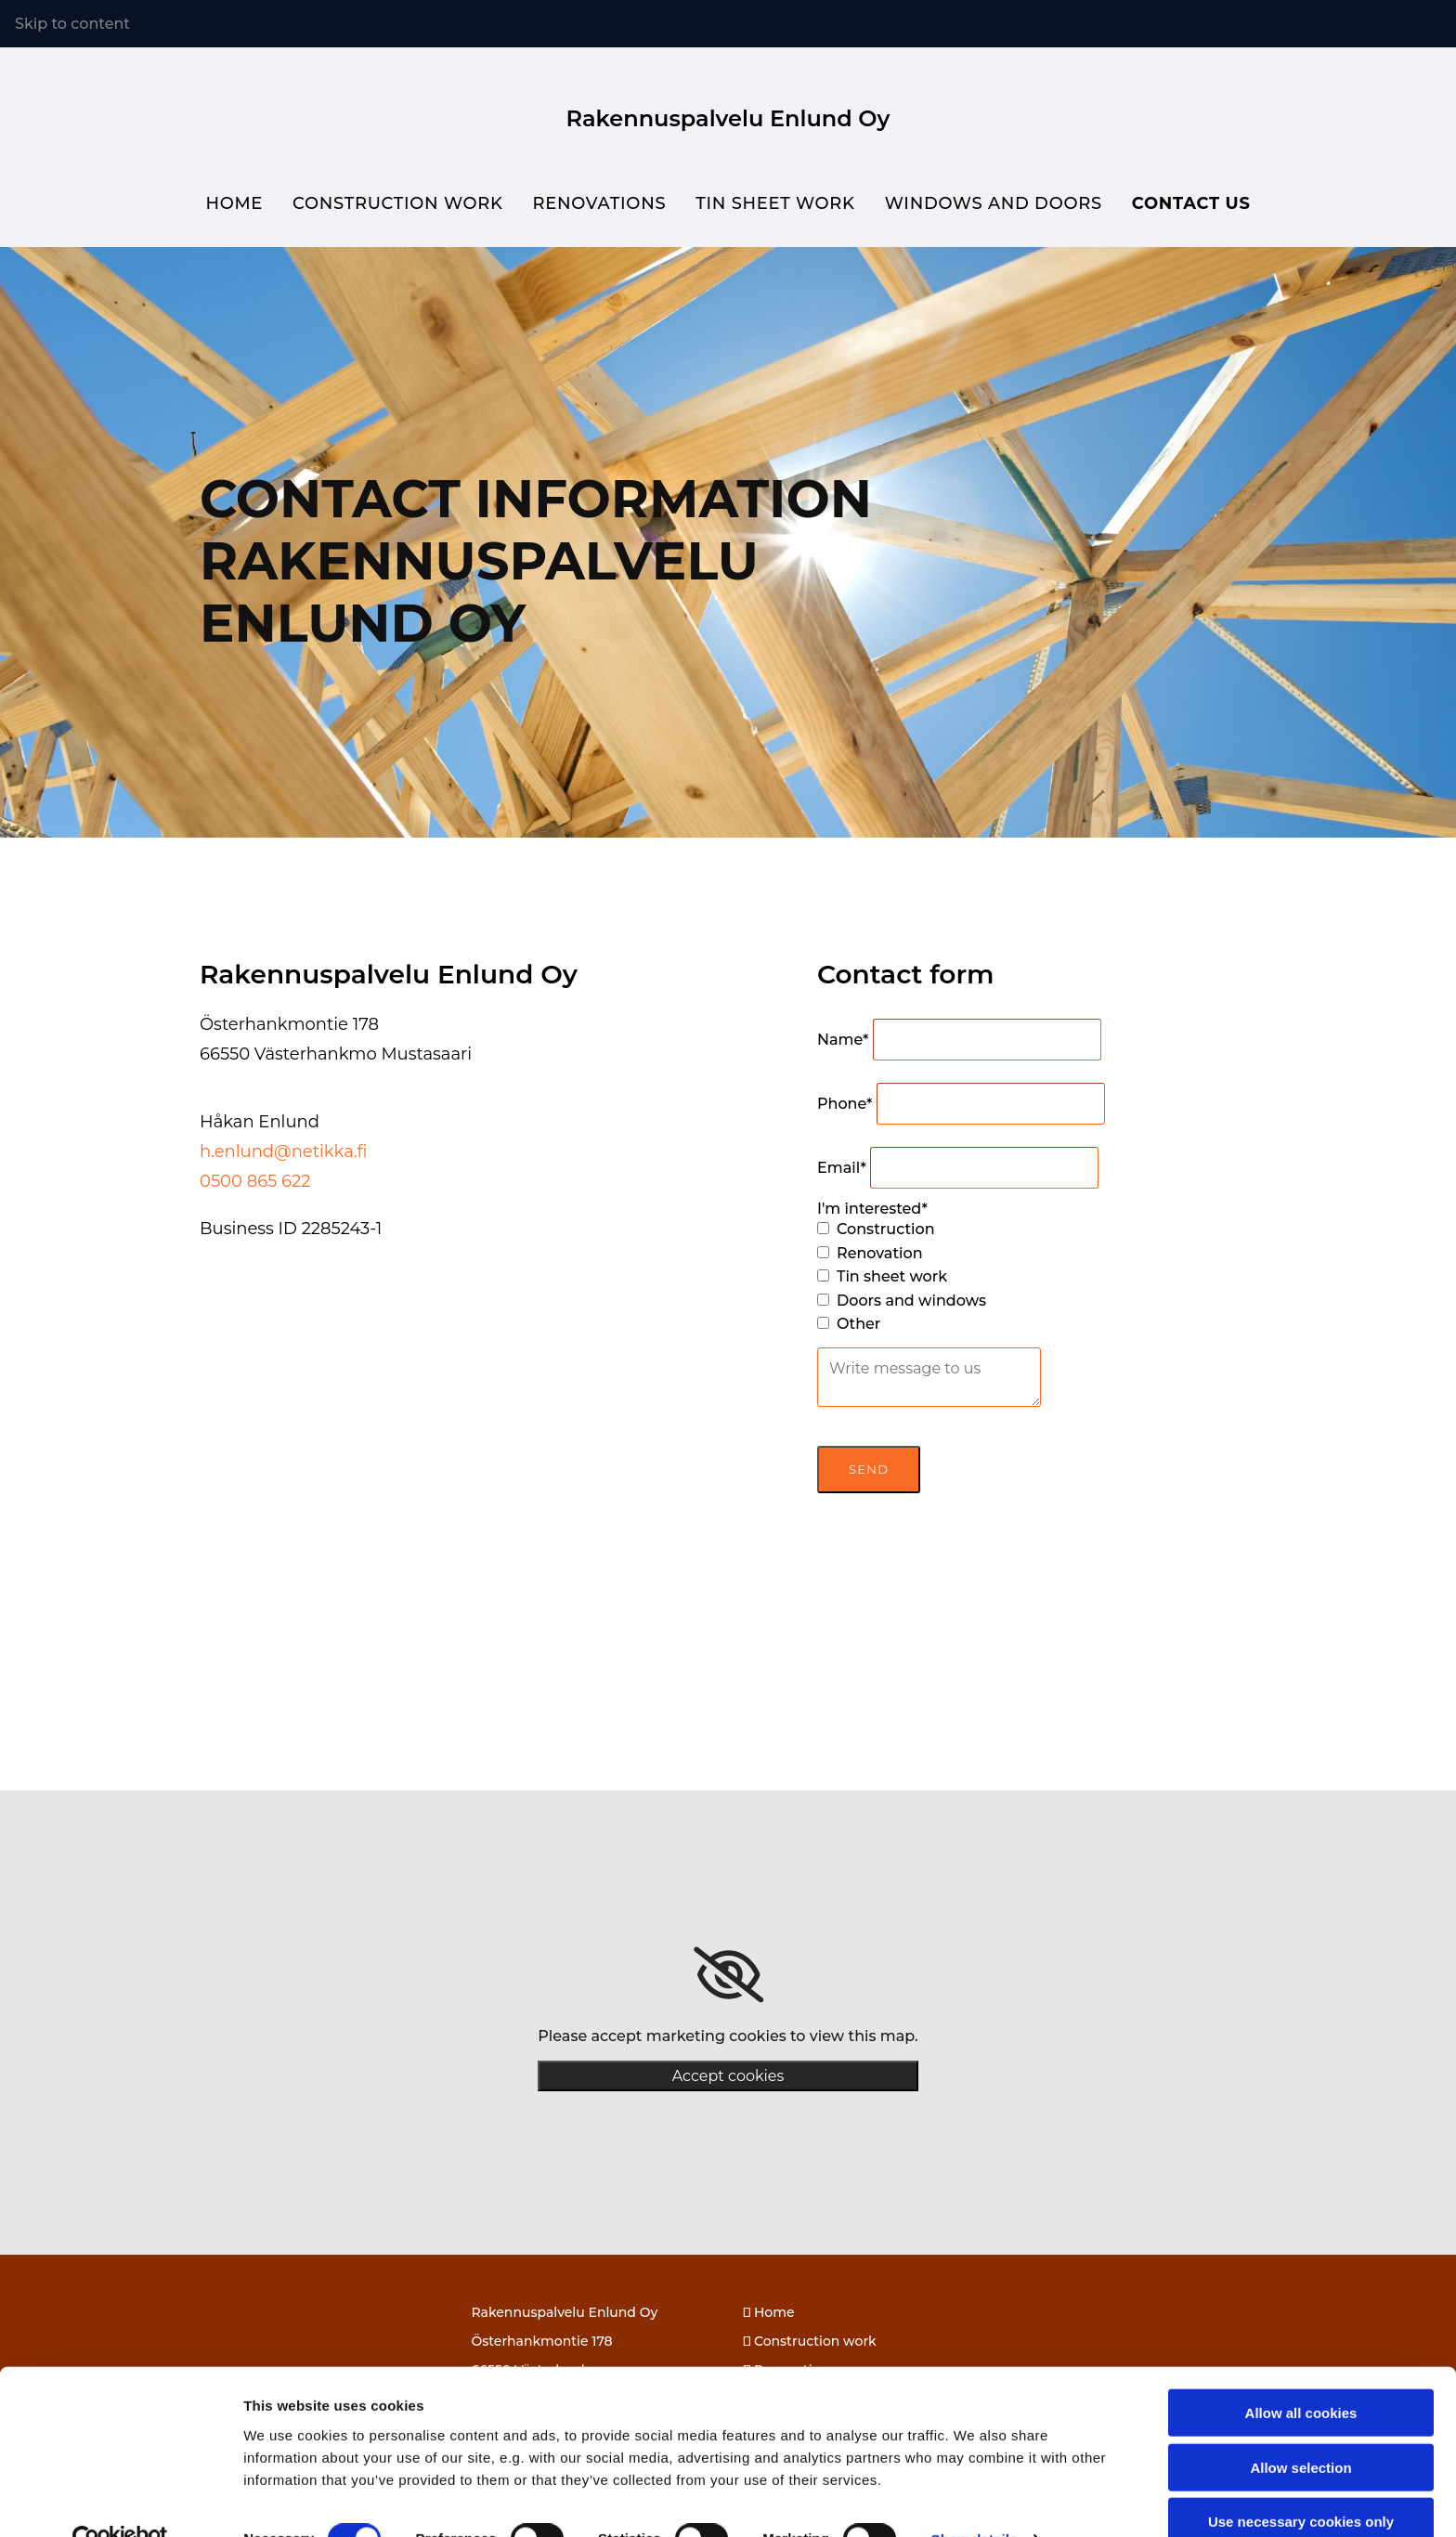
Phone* (844, 1103)
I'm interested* (872, 1207)
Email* (841, 1167)
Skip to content (72, 24)
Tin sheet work (775, 203)
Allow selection (1300, 2429)
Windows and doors (994, 203)
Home (233, 203)
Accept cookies (728, 2076)
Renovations (599, 203)
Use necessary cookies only (1301, 2483)
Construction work (397, 203)
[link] (728, 1975)
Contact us (1192, 203)
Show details (974, 2500)
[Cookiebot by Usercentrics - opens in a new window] (120, 2501)
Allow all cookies (1301, 2374)
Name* (842, 1038)
